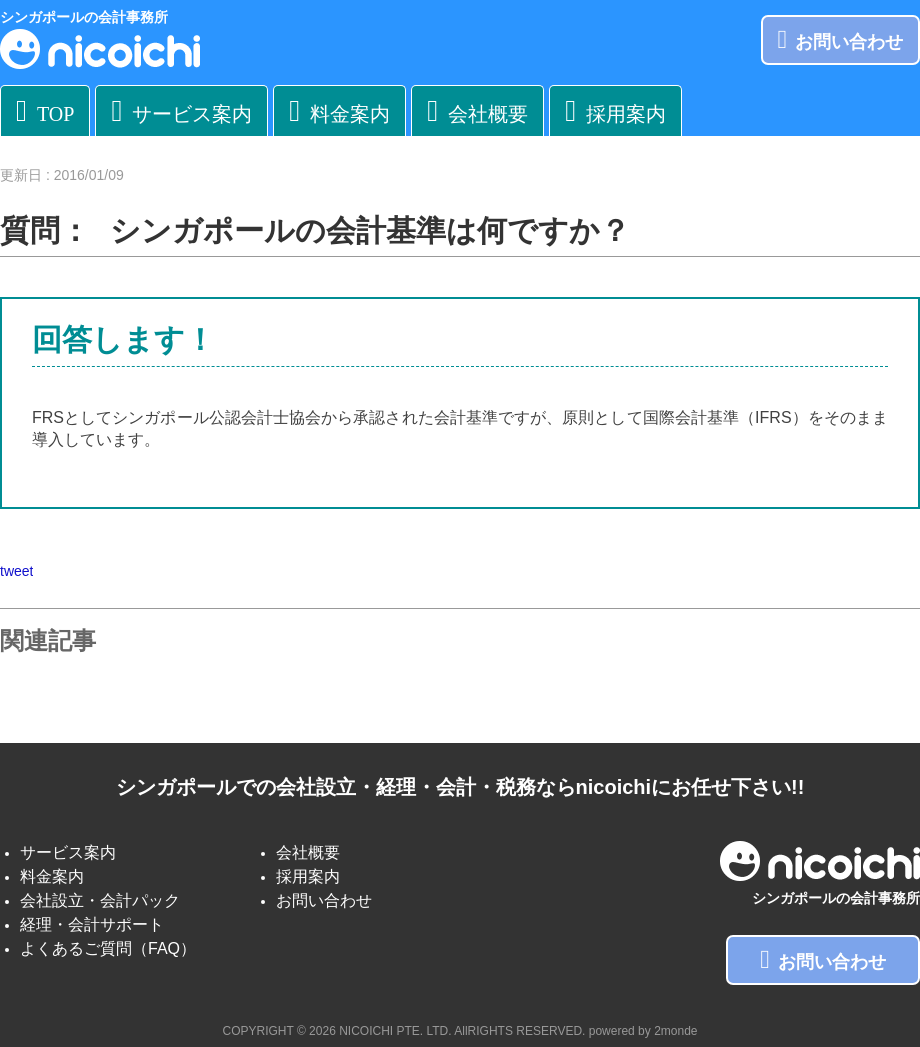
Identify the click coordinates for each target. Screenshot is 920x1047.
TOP (45, 110)
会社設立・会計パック (100, 900)
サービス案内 (181, 110)
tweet (16, 571)
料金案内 (339, 110)
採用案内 (615, 110)
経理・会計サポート (92, 924)
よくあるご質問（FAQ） (108, 948)
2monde (675, 1031)
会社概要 (477, 110)
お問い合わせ (841, 39)
